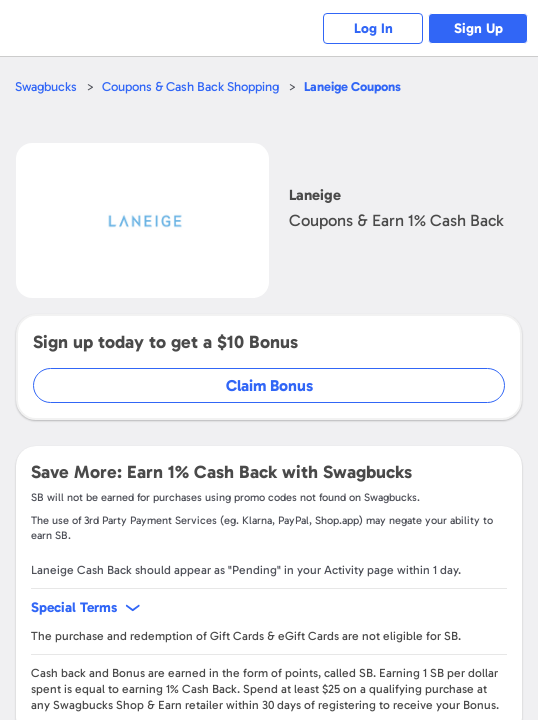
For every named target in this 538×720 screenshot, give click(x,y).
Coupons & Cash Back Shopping (190, 86)
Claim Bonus (269, 385)
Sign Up (478, 28)
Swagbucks (46, 86)
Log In (373, 28)
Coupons (352, 86)
